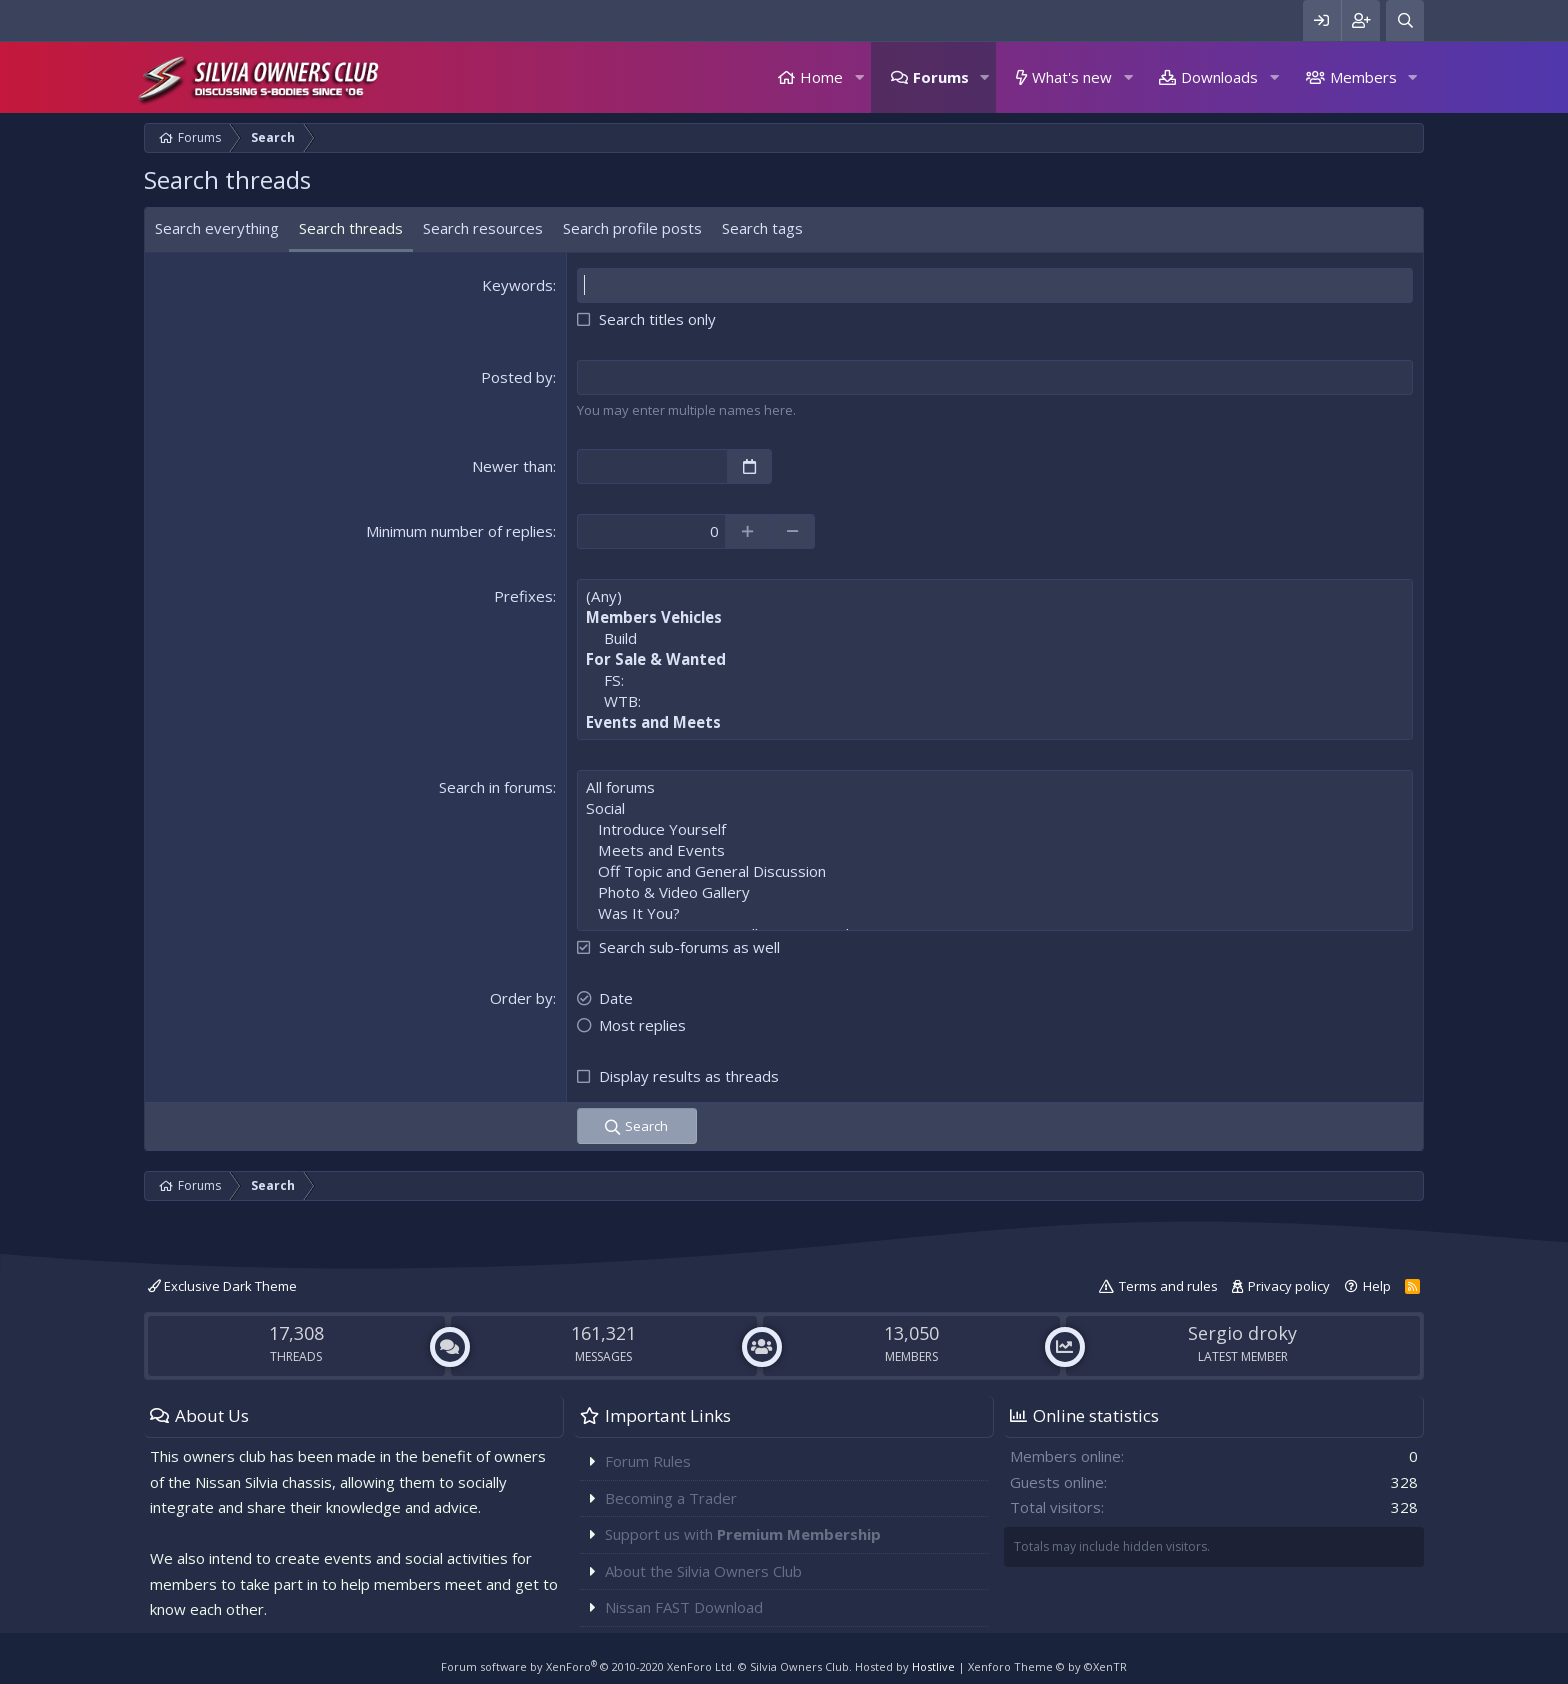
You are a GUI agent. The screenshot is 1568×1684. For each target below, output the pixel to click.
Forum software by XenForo (588, 1666)
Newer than (512, 466)
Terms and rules (1168, 1286)
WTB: (995, 701)
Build (995, 638)
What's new (1072, 77)
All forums (995, 787)
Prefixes (523, 596)
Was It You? (995, 913)
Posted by (517, 377)
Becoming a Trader (671, 1498)
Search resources (483, 228)
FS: (995, 680)
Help (1377, 1286)
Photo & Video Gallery (995, 892)
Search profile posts (632, 228)
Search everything (217, 228)
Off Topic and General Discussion (995, 871)
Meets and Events (995, 850)
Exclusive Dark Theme (222, 1286)
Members (1363, 77)
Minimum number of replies (459, 531)
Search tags (762, 228)
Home (821, 77)
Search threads (351, 228)
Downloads (1219, 77)
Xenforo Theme (1047, 1666)
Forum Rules (648, 1461)
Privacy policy (1289, 1286)
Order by (521, 998)
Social (995, 808)
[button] (859, 77)
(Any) (995, 596)
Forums (941, 77)
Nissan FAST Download (684, 1607)
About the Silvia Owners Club (703, 1571)
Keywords (517, 285)
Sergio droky (1242, 1333)
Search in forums (496, 787)
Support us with (743, 1534)
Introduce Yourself (995, 829)
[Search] (1405, 20)
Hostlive (933, 1666)
